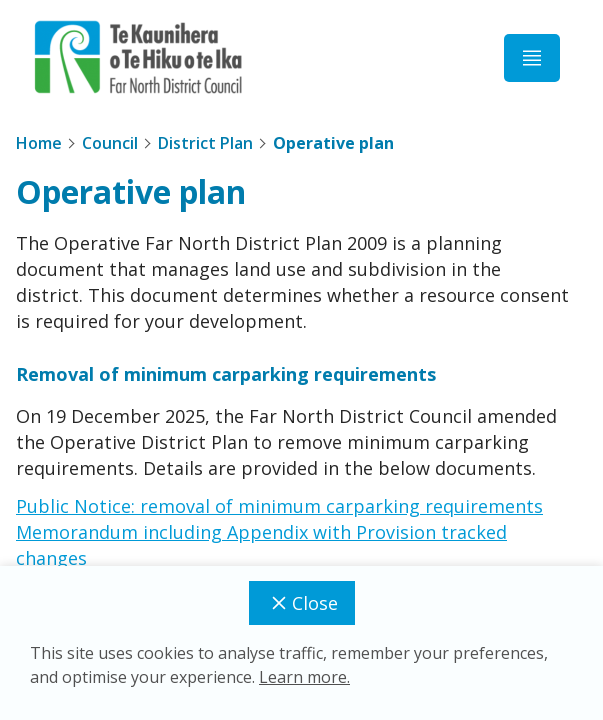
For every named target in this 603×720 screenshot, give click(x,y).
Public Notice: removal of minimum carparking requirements (279, 506)
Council (110, 143)
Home (39, 143)
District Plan (205, 143)
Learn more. (304, 677)
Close (302, 603)
